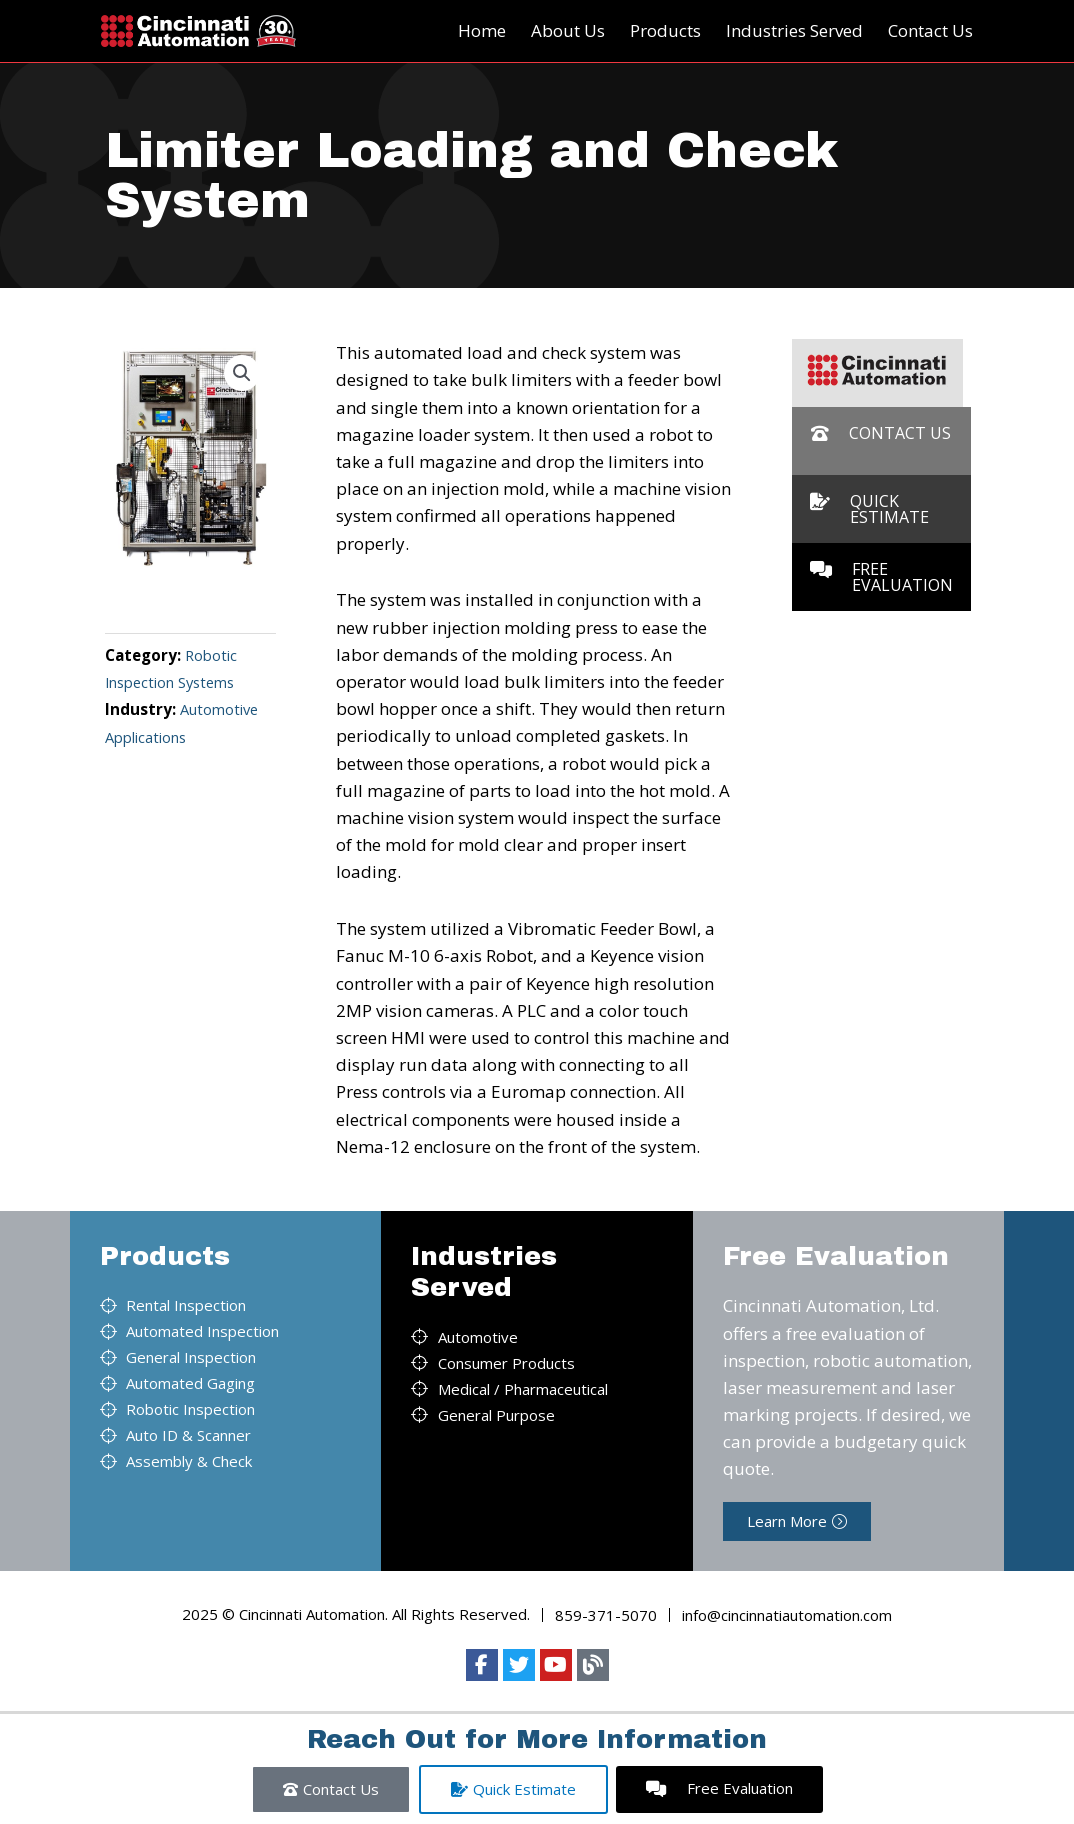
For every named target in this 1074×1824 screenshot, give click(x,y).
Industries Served (794, 30)
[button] (241, 374)
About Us (568, 30)
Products (665, 30)
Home (482, 30)
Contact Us (930, 30)
